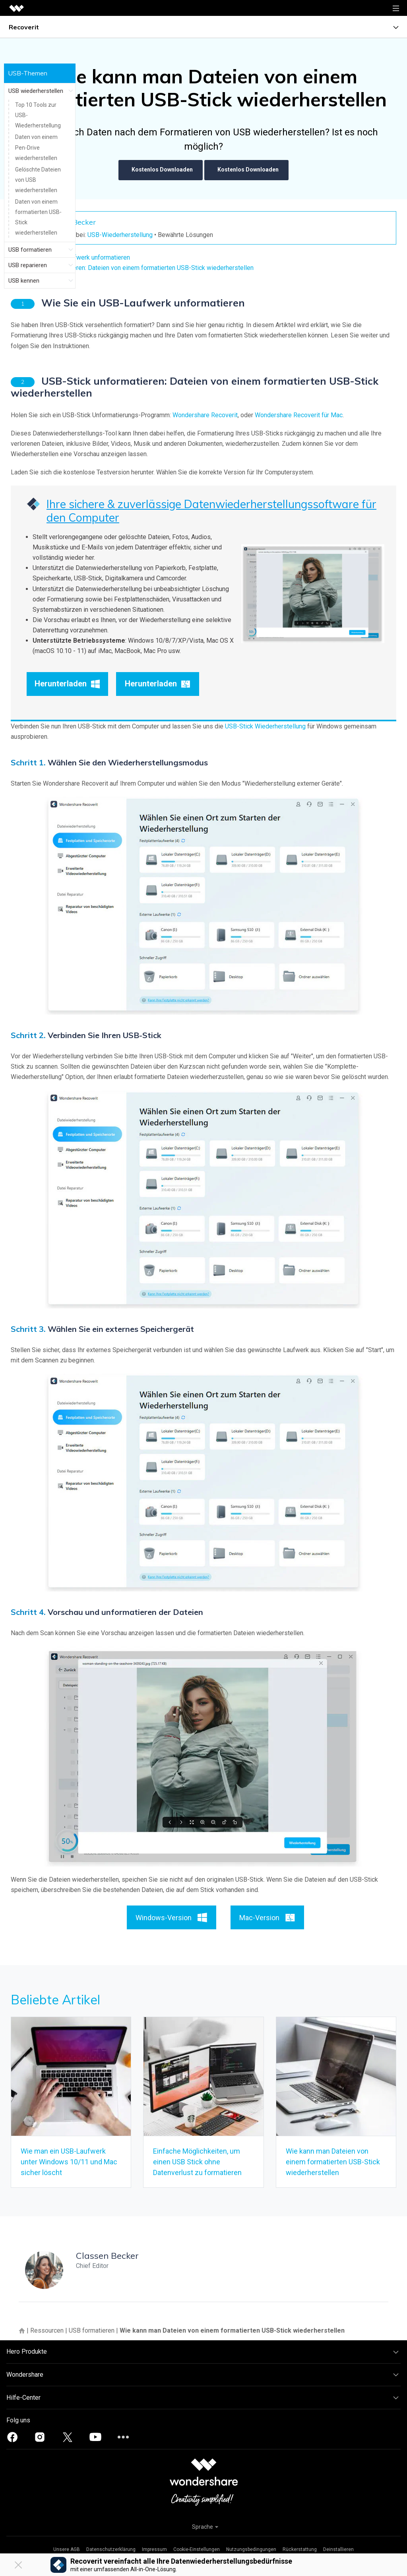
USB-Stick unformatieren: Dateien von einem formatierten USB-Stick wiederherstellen (135, 268)
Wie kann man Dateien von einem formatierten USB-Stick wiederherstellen (333, 2162)
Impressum (154, 2549)
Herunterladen (67, 684)
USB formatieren (91, 2330)
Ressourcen (47, 2330)
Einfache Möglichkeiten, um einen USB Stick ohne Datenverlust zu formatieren (197, 2162)
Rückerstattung (300, 2549)
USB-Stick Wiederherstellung (265, 726)
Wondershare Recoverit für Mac (299, 415)
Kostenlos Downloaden (160, 170)
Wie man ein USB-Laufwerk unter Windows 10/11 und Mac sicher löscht (69, 2162)
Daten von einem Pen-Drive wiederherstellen (36, 147)
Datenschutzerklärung (111, 2549)
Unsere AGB (66, 2549)
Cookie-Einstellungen (196, 2549)
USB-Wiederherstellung (120, 235)
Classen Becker (107, 2255)
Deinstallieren (338, 2549)
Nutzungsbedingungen (251, 2549)
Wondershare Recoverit (205, 415)
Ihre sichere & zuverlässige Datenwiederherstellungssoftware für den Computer (211, 510)
